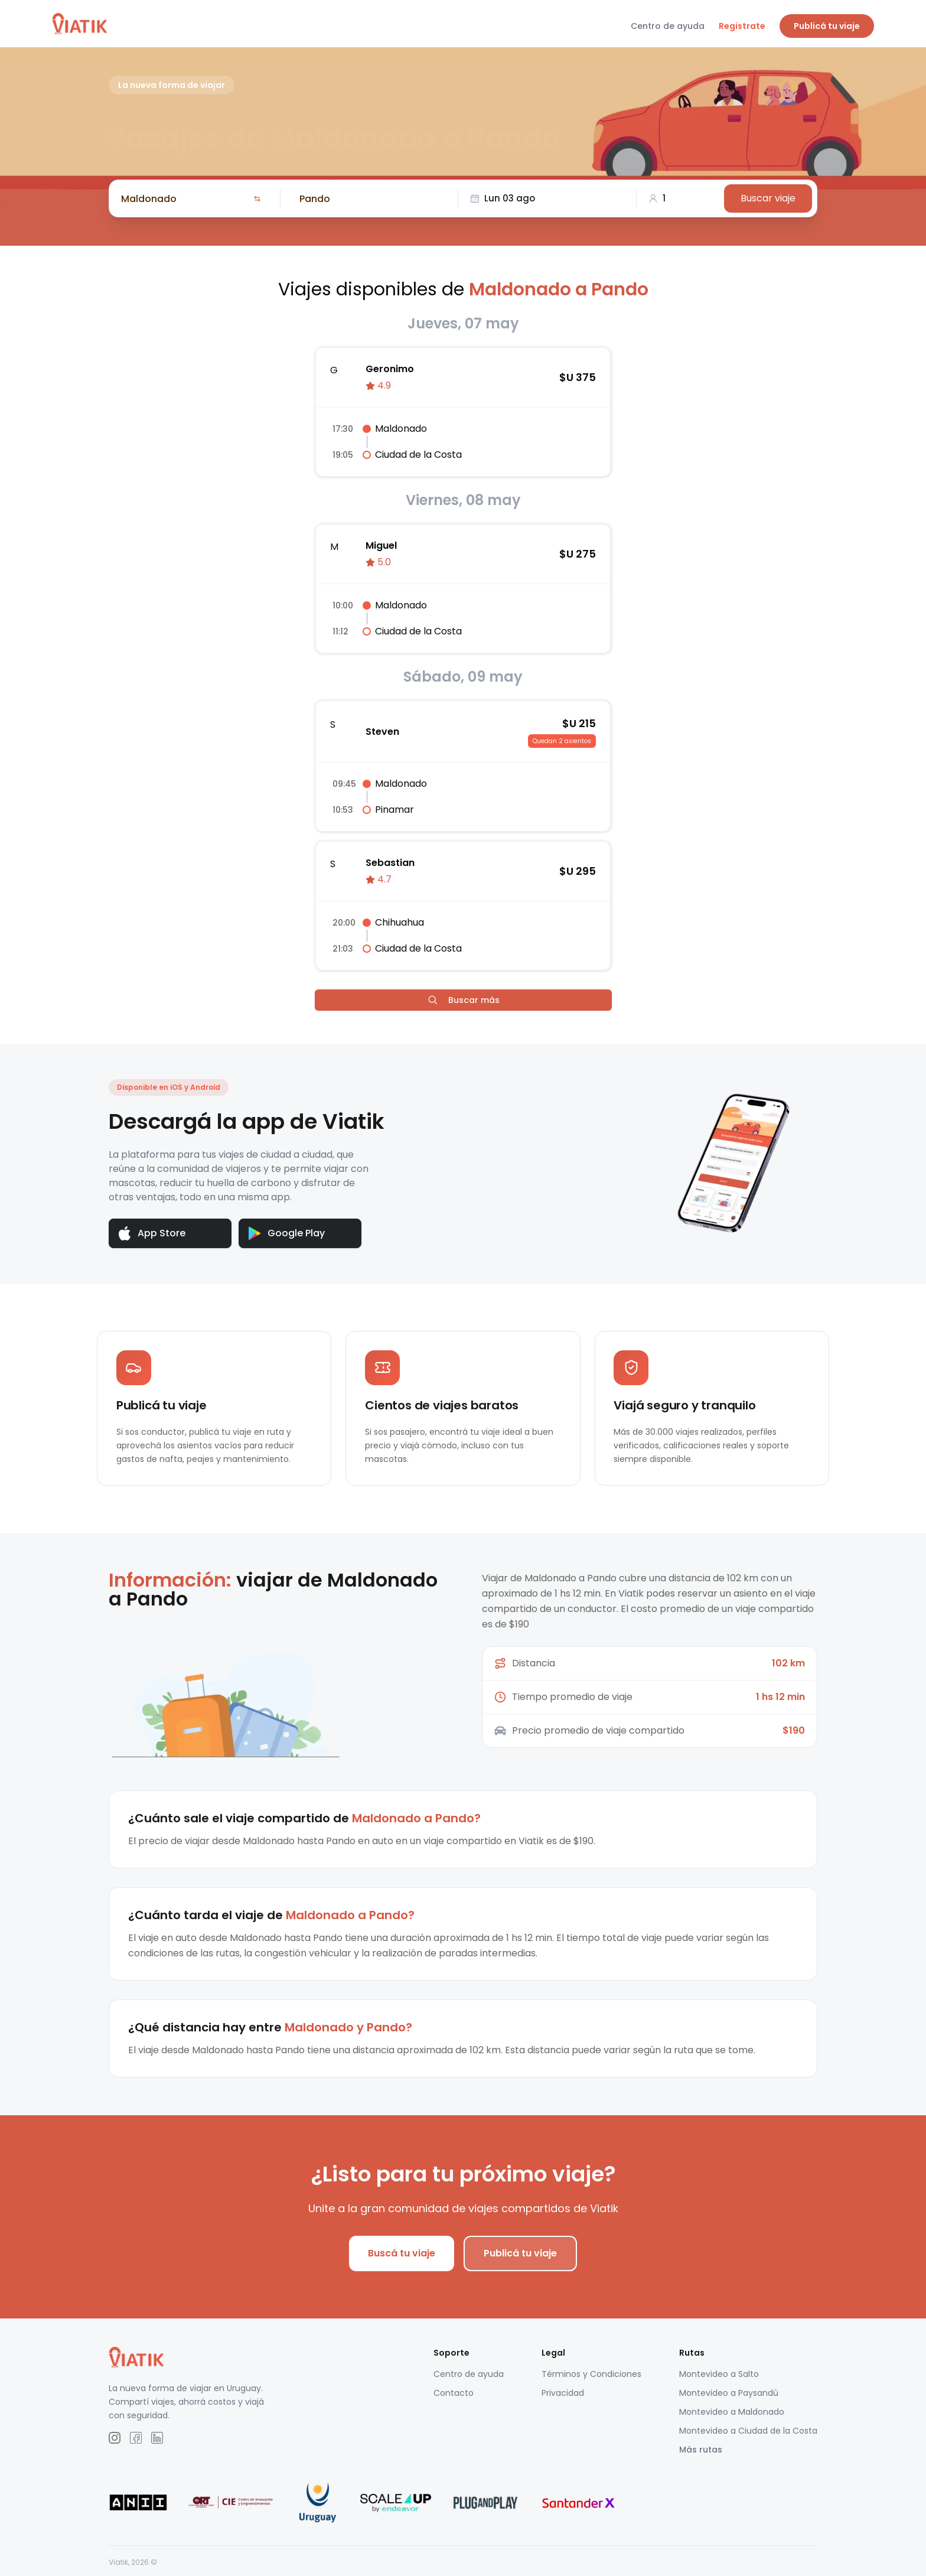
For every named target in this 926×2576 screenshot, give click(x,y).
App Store (152, 1233)
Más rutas (700, 2450)
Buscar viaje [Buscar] (768, 198)
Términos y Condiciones (591, 2374)
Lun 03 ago (502, 198)
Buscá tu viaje (401, 2254)
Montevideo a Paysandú (728, 2393)
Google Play (287, 1233)
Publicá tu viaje (827, 26)
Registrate (742, 26)
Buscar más (463, 1000)
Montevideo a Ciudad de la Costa (748, 2431)
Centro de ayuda (668, 26)
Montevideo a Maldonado (731, 2412)
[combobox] (185, 198)
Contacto (453, 2393)
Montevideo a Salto (719, 2374)
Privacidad (563, 2393)
